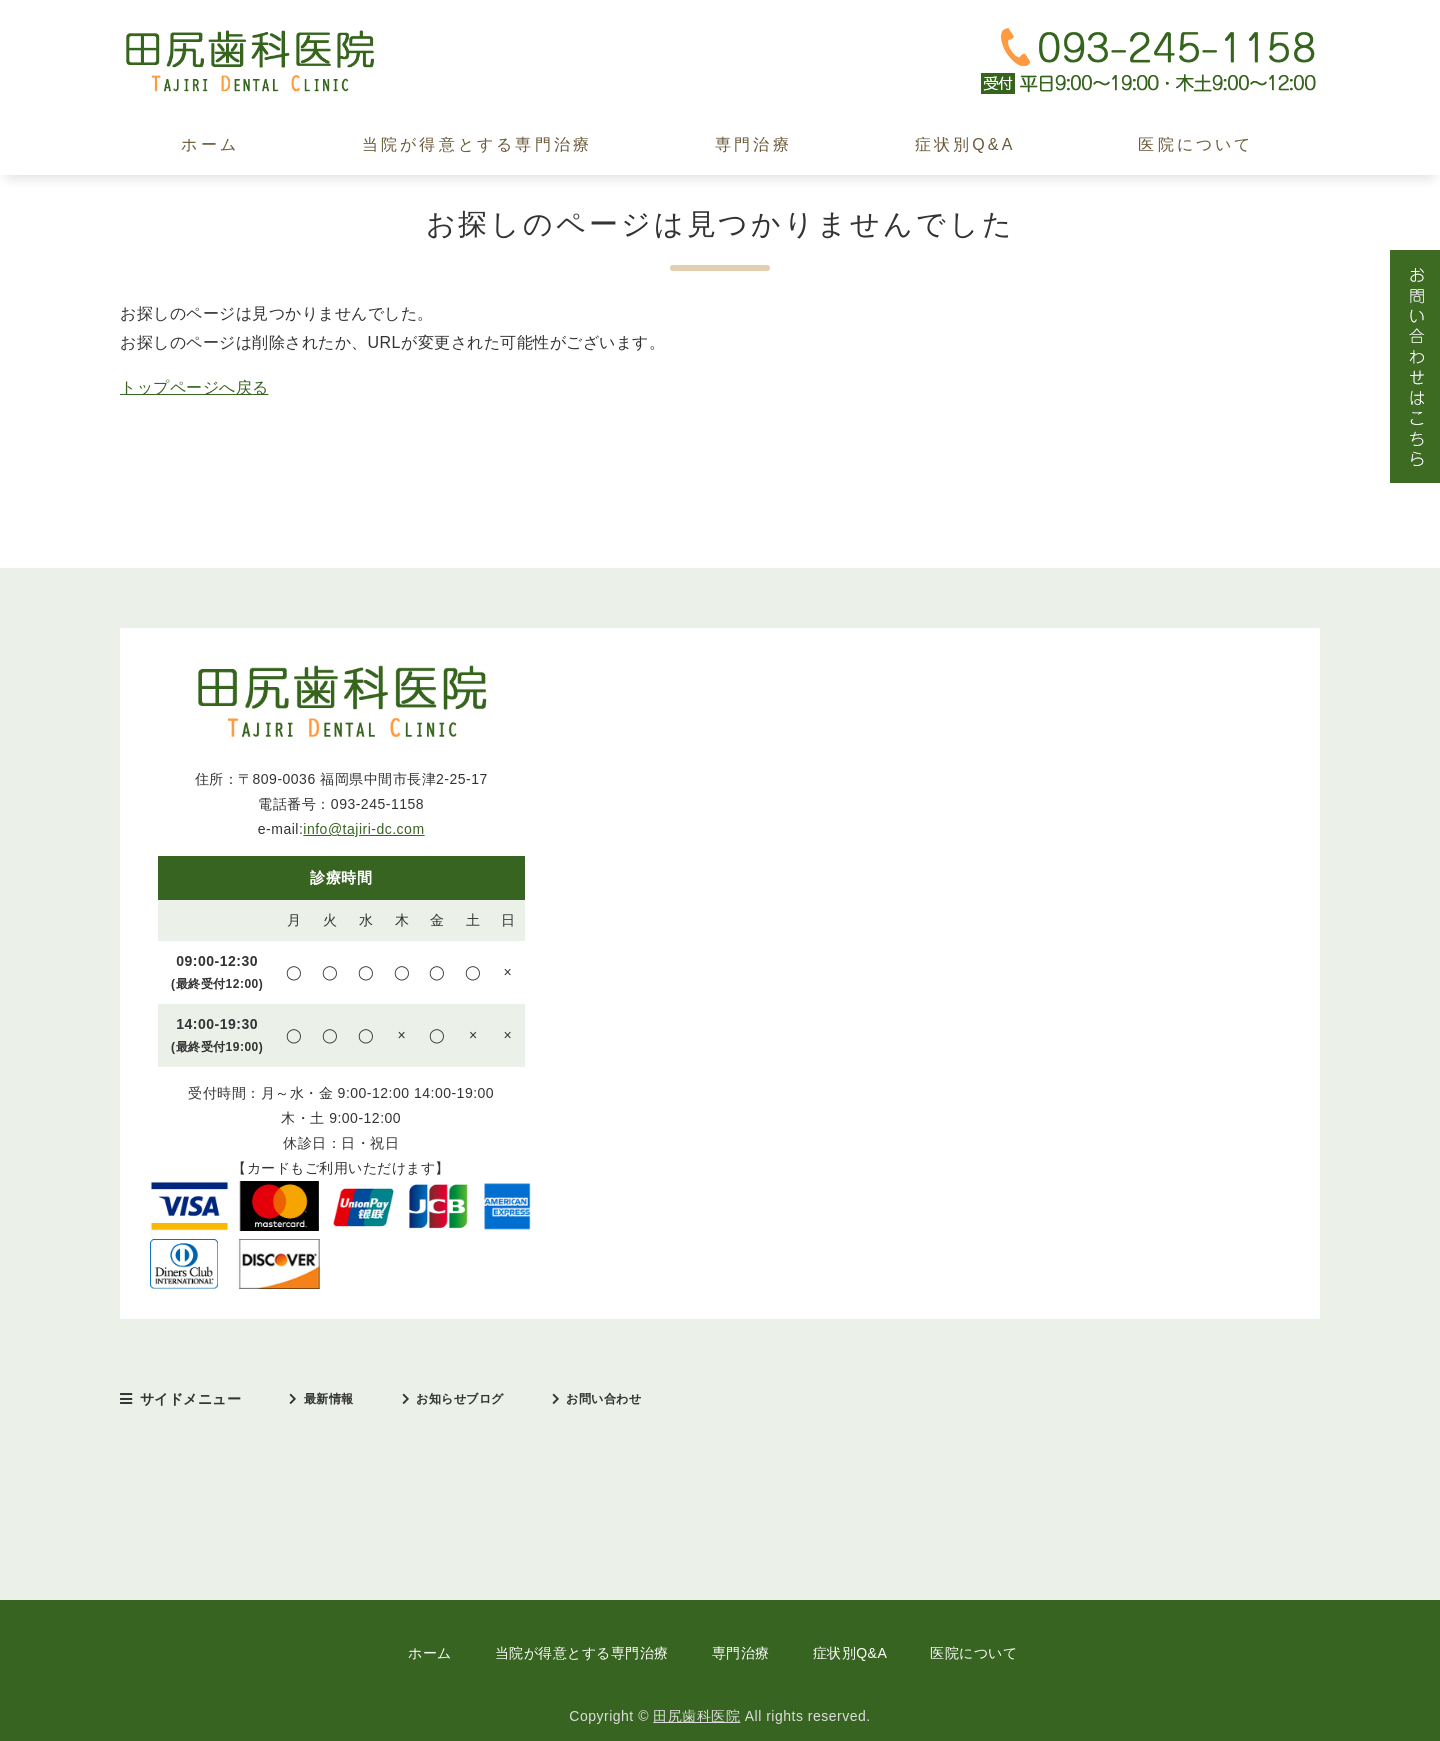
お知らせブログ (460, 1399)
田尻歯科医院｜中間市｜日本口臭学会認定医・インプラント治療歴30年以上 (270, 61)
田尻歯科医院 (696, 1716)
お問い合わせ (603, 1399)
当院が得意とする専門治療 (477, 144)
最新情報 (329, 1399)
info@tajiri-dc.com (363, 829)
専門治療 (753, 144)
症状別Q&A (965, 144)
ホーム (210, 144)
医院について (1195, 144)
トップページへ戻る (194, 387)
